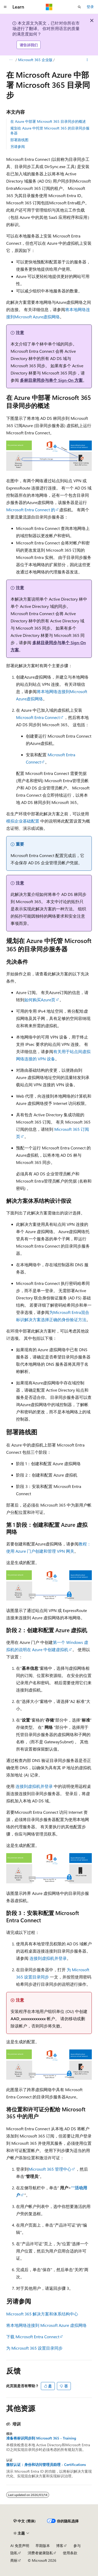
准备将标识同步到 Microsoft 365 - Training (41, 2438)
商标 (14, 2560)
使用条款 (70, 2552)
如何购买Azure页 (39, 999)
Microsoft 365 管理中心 (49, 2169)
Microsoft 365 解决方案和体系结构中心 (42, 2313)
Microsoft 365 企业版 (35, 59)
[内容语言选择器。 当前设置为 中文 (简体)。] (24, 2521)
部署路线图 (19, 139)
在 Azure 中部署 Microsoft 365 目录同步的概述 (48, 121)
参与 (77, 2545)
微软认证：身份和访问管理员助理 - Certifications (46, 2464)
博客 (59, 2545)
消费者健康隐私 (40, 2552)
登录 (90, 6)
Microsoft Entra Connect (38, 717)
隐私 (14, 2552)
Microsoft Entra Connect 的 (30, 509)
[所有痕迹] (10, 60)
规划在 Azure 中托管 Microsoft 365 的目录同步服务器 (49, 130)
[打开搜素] (79, 7)
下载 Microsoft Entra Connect (32, 2336)
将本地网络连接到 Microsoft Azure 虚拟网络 (46, 2325)
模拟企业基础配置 (22, 821)
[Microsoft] (49, 7)
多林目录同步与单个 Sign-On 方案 (51, 380)
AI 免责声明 (19, 2545)
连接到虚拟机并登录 (34, 1786)
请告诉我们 (29, 44)
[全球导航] (5, 7)
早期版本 (42, 2545)
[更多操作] (87, 60)
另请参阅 (17, 146)
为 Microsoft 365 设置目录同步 (34, 2348)
